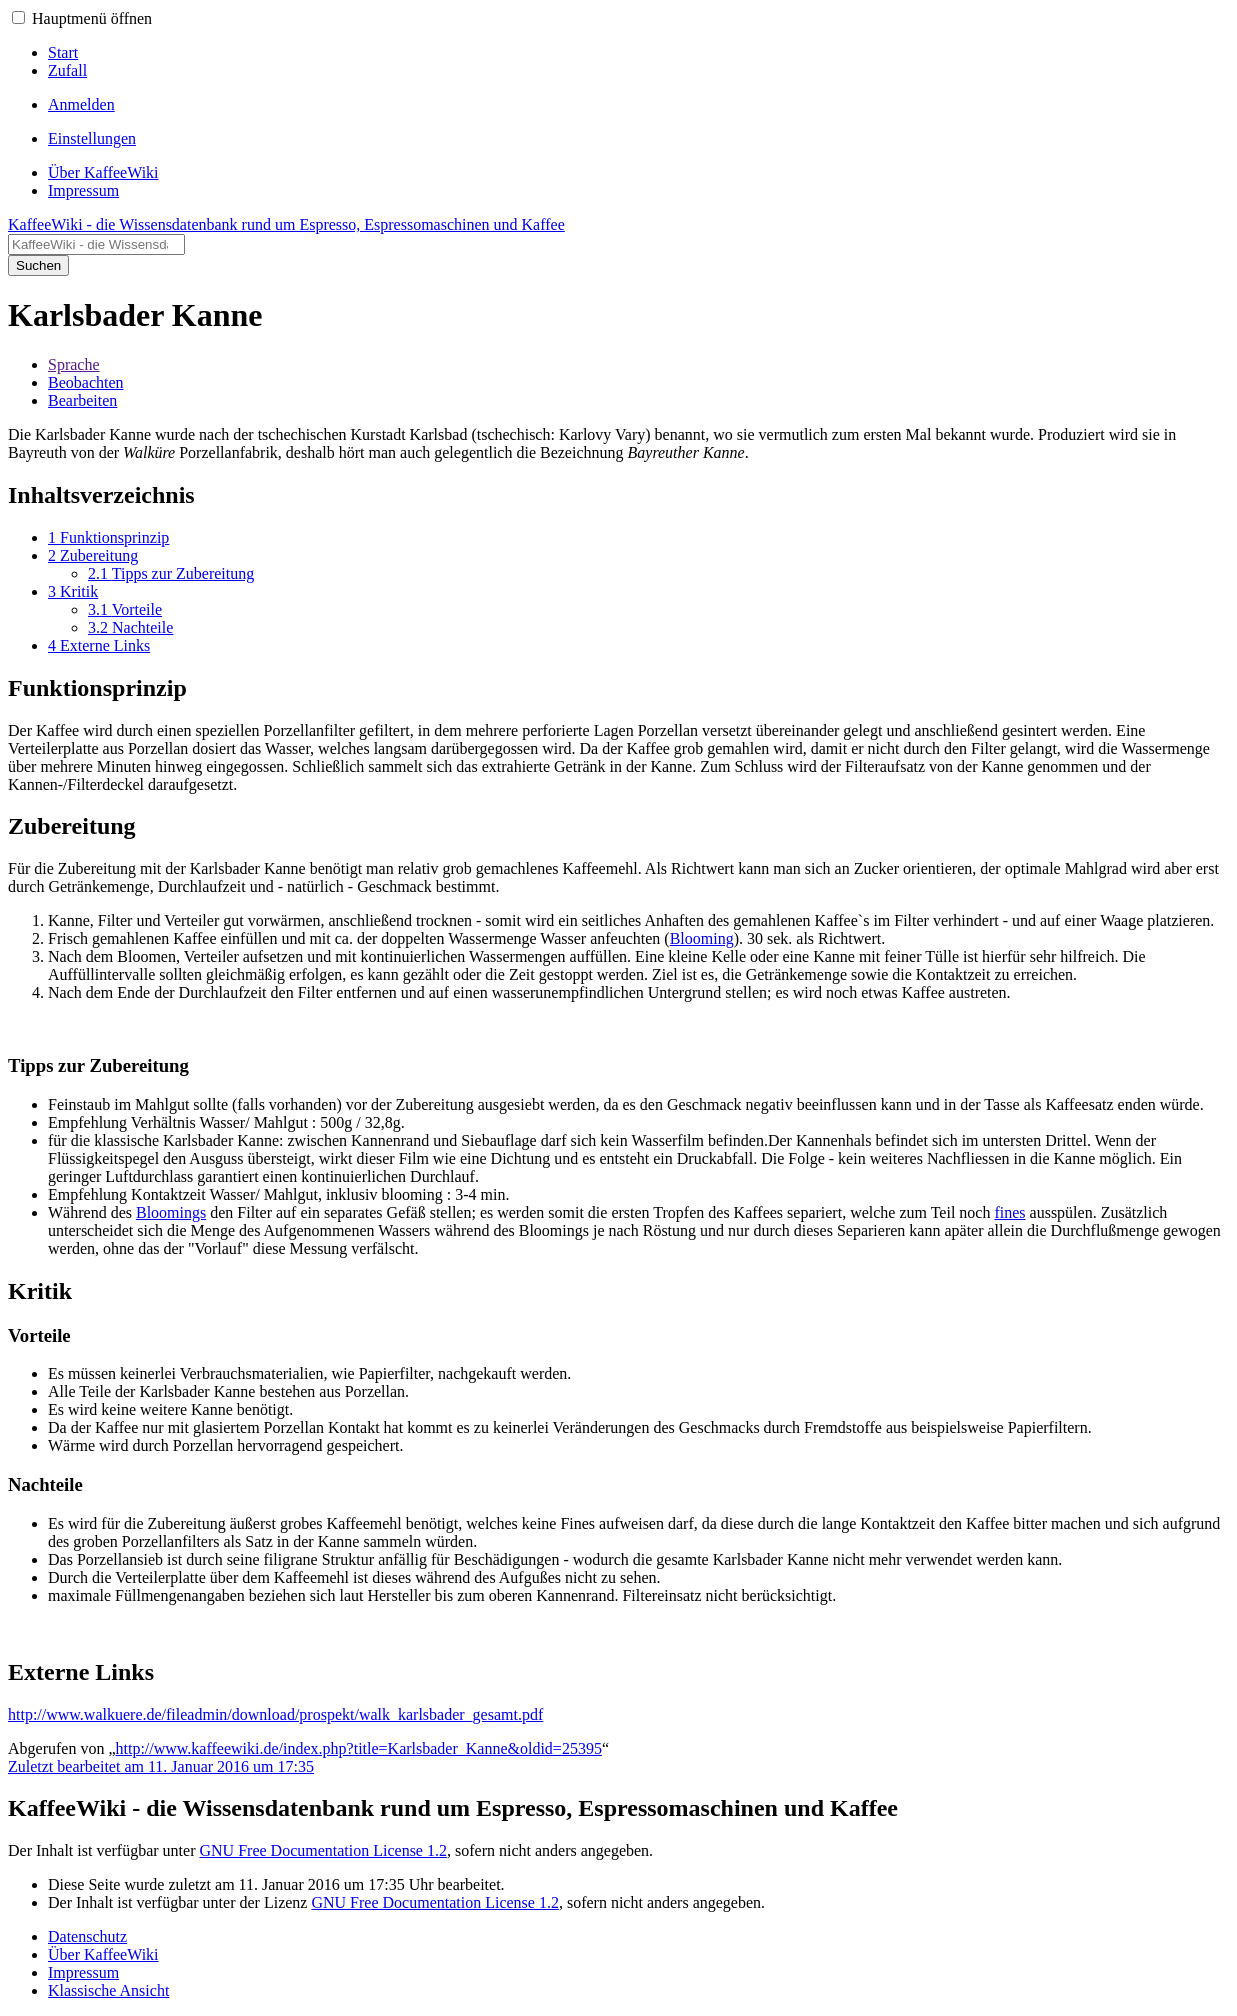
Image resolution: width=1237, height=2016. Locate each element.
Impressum (83, 1972)
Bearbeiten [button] (82, 400)
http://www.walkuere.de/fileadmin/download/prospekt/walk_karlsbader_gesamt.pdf (275, 1714)
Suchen (38, 265)
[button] (18, 17)
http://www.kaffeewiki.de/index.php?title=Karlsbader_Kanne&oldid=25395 (359, 1748)
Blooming (702, 938)
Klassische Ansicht (108, 1990)
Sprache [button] (74, 364)
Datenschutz (87, 1936)
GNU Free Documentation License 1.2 (322, 1850)
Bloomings (171, 1212)
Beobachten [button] (86, 382)
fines (1009, 1212)
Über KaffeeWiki (103, 1954)
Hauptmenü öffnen (92, 18)
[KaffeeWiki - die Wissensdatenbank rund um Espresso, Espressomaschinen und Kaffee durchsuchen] (96, 244)
